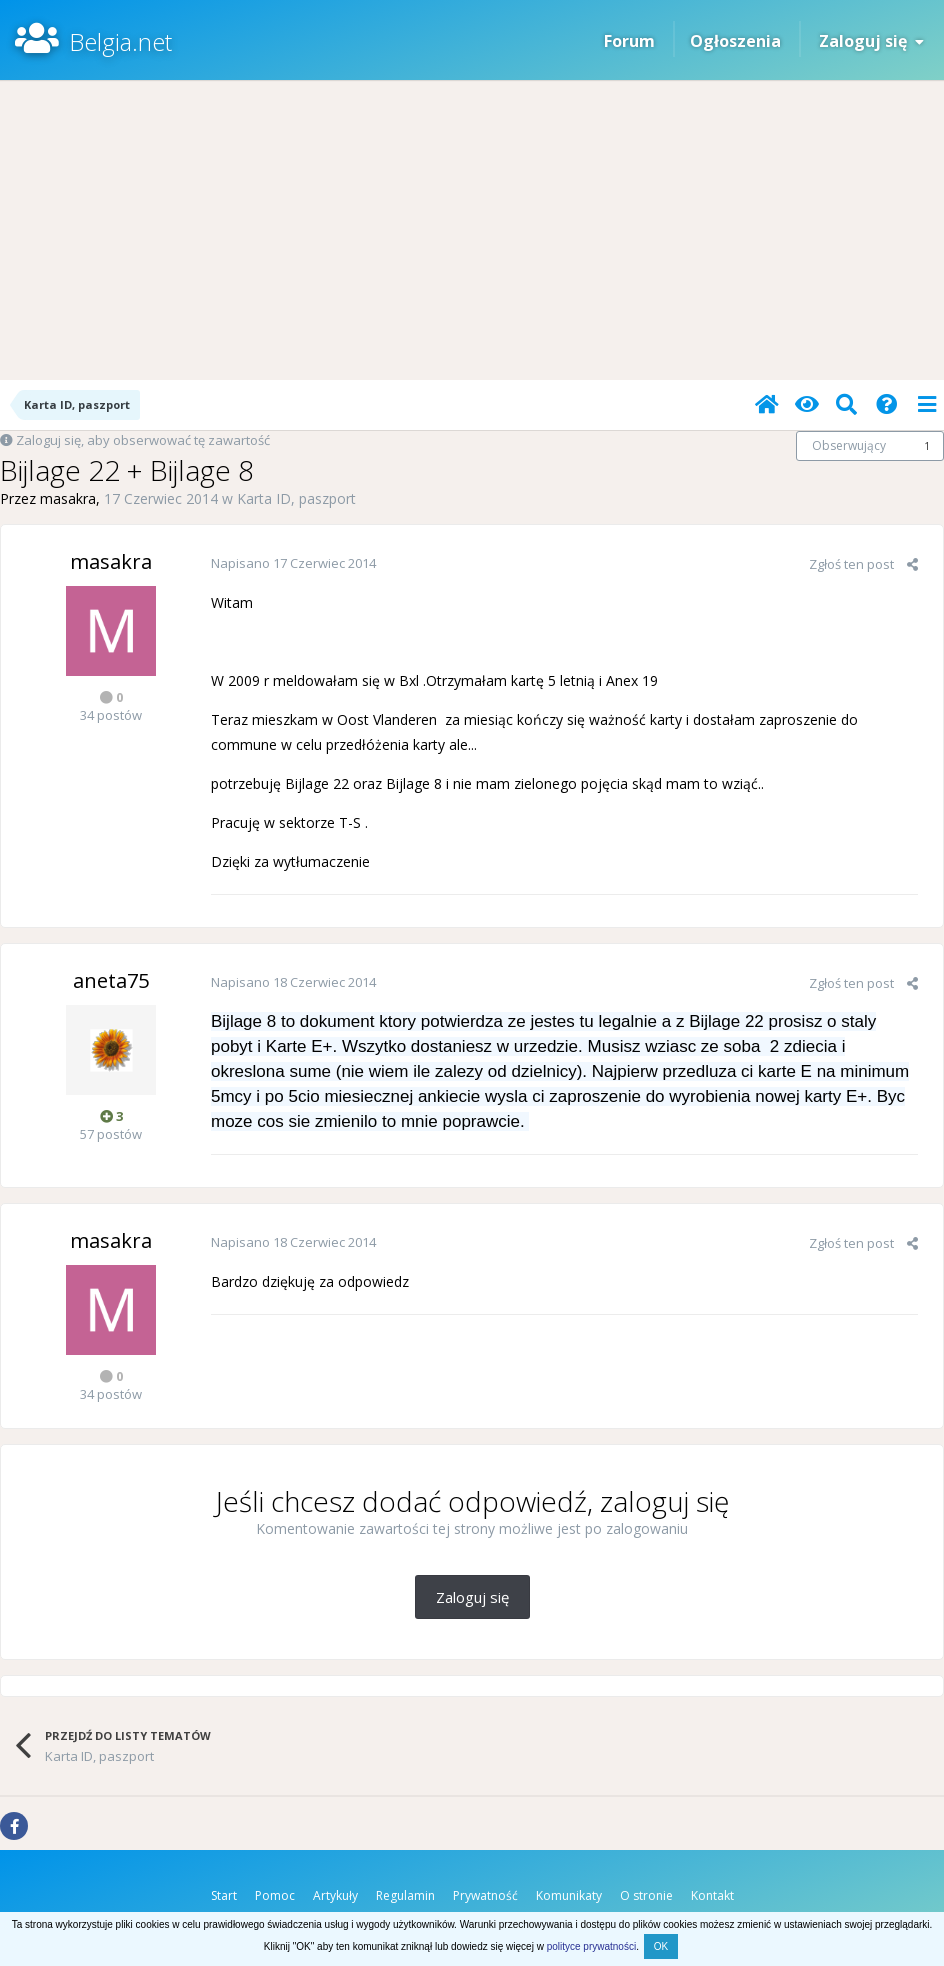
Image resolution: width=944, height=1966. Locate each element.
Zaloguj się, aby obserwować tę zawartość (143, 440)
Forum (629, 41)
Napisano (293, 563)
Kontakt (712, 1895)
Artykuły (335, 1895)
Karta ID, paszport (296, 498)
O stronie (646, 1895)
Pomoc (275, 1895)
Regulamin (405, 1895)
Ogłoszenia (735, 41)
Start (224, 1895)
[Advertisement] (472, 230)
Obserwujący (849, 445)
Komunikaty (569, 1895)
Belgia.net (120, 41)
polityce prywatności (591, 1946)
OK (661, 1946)
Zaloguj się (871, 41)
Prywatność (485, 1895)
